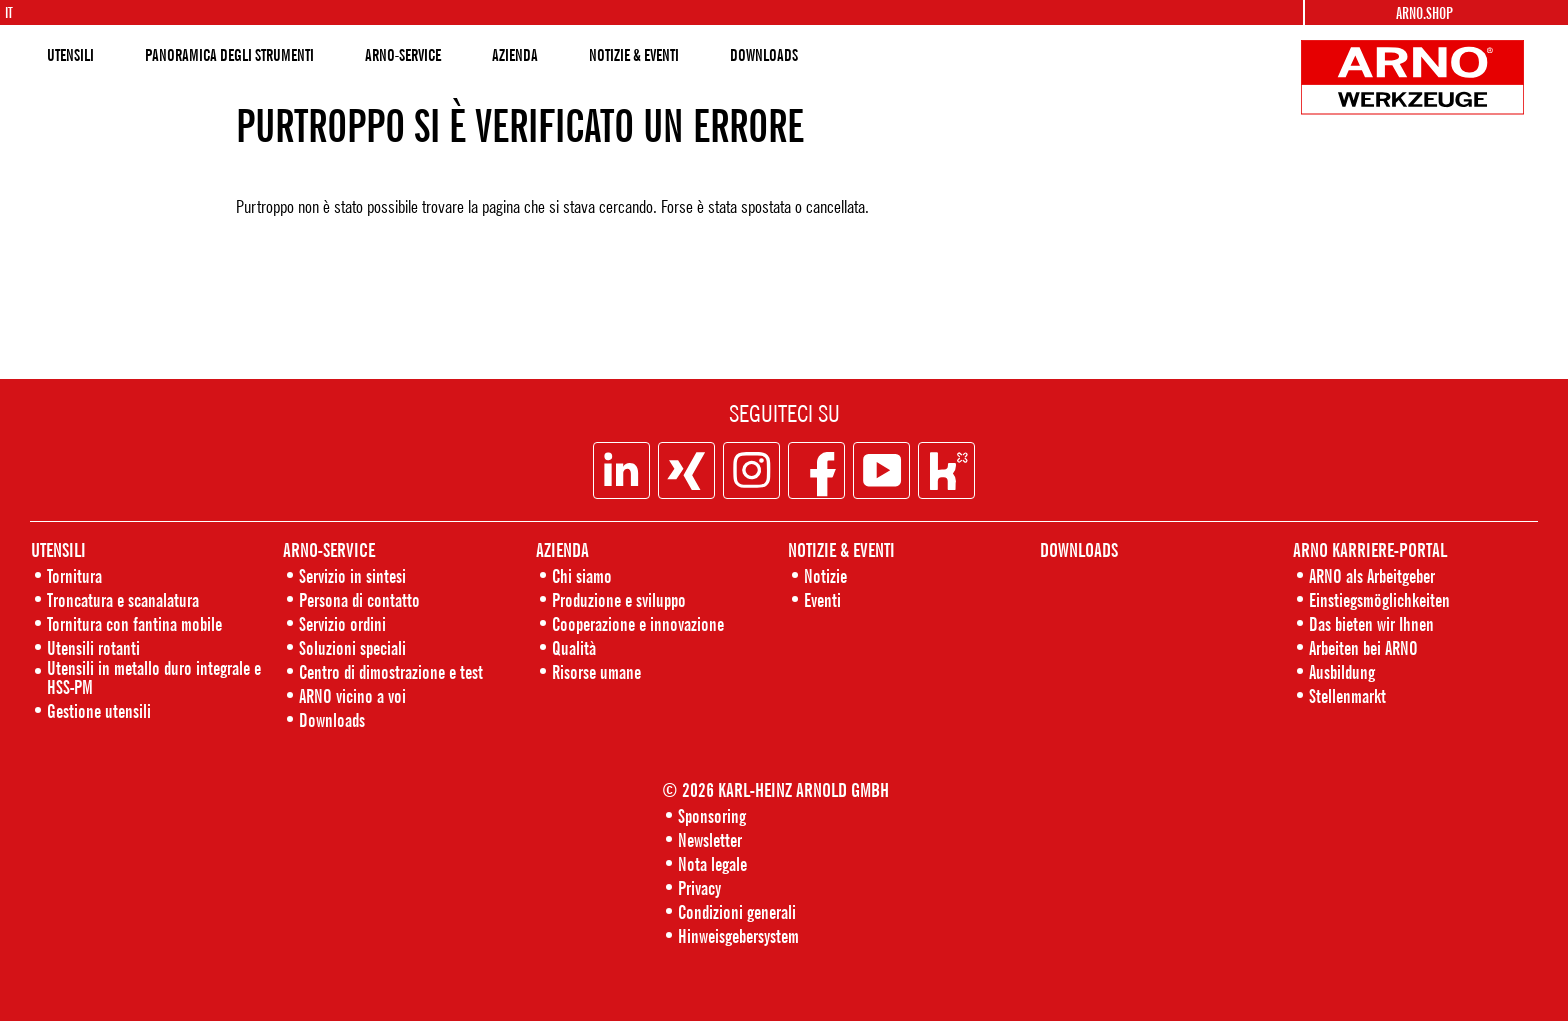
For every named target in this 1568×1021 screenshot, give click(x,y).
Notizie (825, 575)
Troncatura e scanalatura (123, 599)
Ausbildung (1342, 671)
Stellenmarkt (1347, 695)
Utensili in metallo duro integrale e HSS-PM (154, 677)
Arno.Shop (1424, 13)
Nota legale (712, 863)
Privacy (699, 887)
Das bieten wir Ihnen (1371, 623)
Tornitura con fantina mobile (134, 623)
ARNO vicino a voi (352, 695)
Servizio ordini (342, 623)
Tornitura (74, 575)
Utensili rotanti (93, 647)
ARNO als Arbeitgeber (1372, 575)
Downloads (332, 719)
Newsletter (710, 839)
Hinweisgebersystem (738, 935)
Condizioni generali (737, 911)
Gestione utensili (99, 710)
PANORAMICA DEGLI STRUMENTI (229, 55)
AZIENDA (515, 55)
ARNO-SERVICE (403, 55)
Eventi (822, 599)
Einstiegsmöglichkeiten (1379, 599)
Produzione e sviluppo (619, 599)
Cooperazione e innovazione (638, 623)
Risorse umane (596, 671)
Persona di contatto (359, 599)
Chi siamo (582, 575)
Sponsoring (712, 815)
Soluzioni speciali (352, 647)
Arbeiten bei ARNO (1363, 647)
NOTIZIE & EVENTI (634, 55)
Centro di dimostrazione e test (391, 671)
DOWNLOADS (764, 55)
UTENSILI (70, 55)
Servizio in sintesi (352, 575)
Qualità (574, 647)
